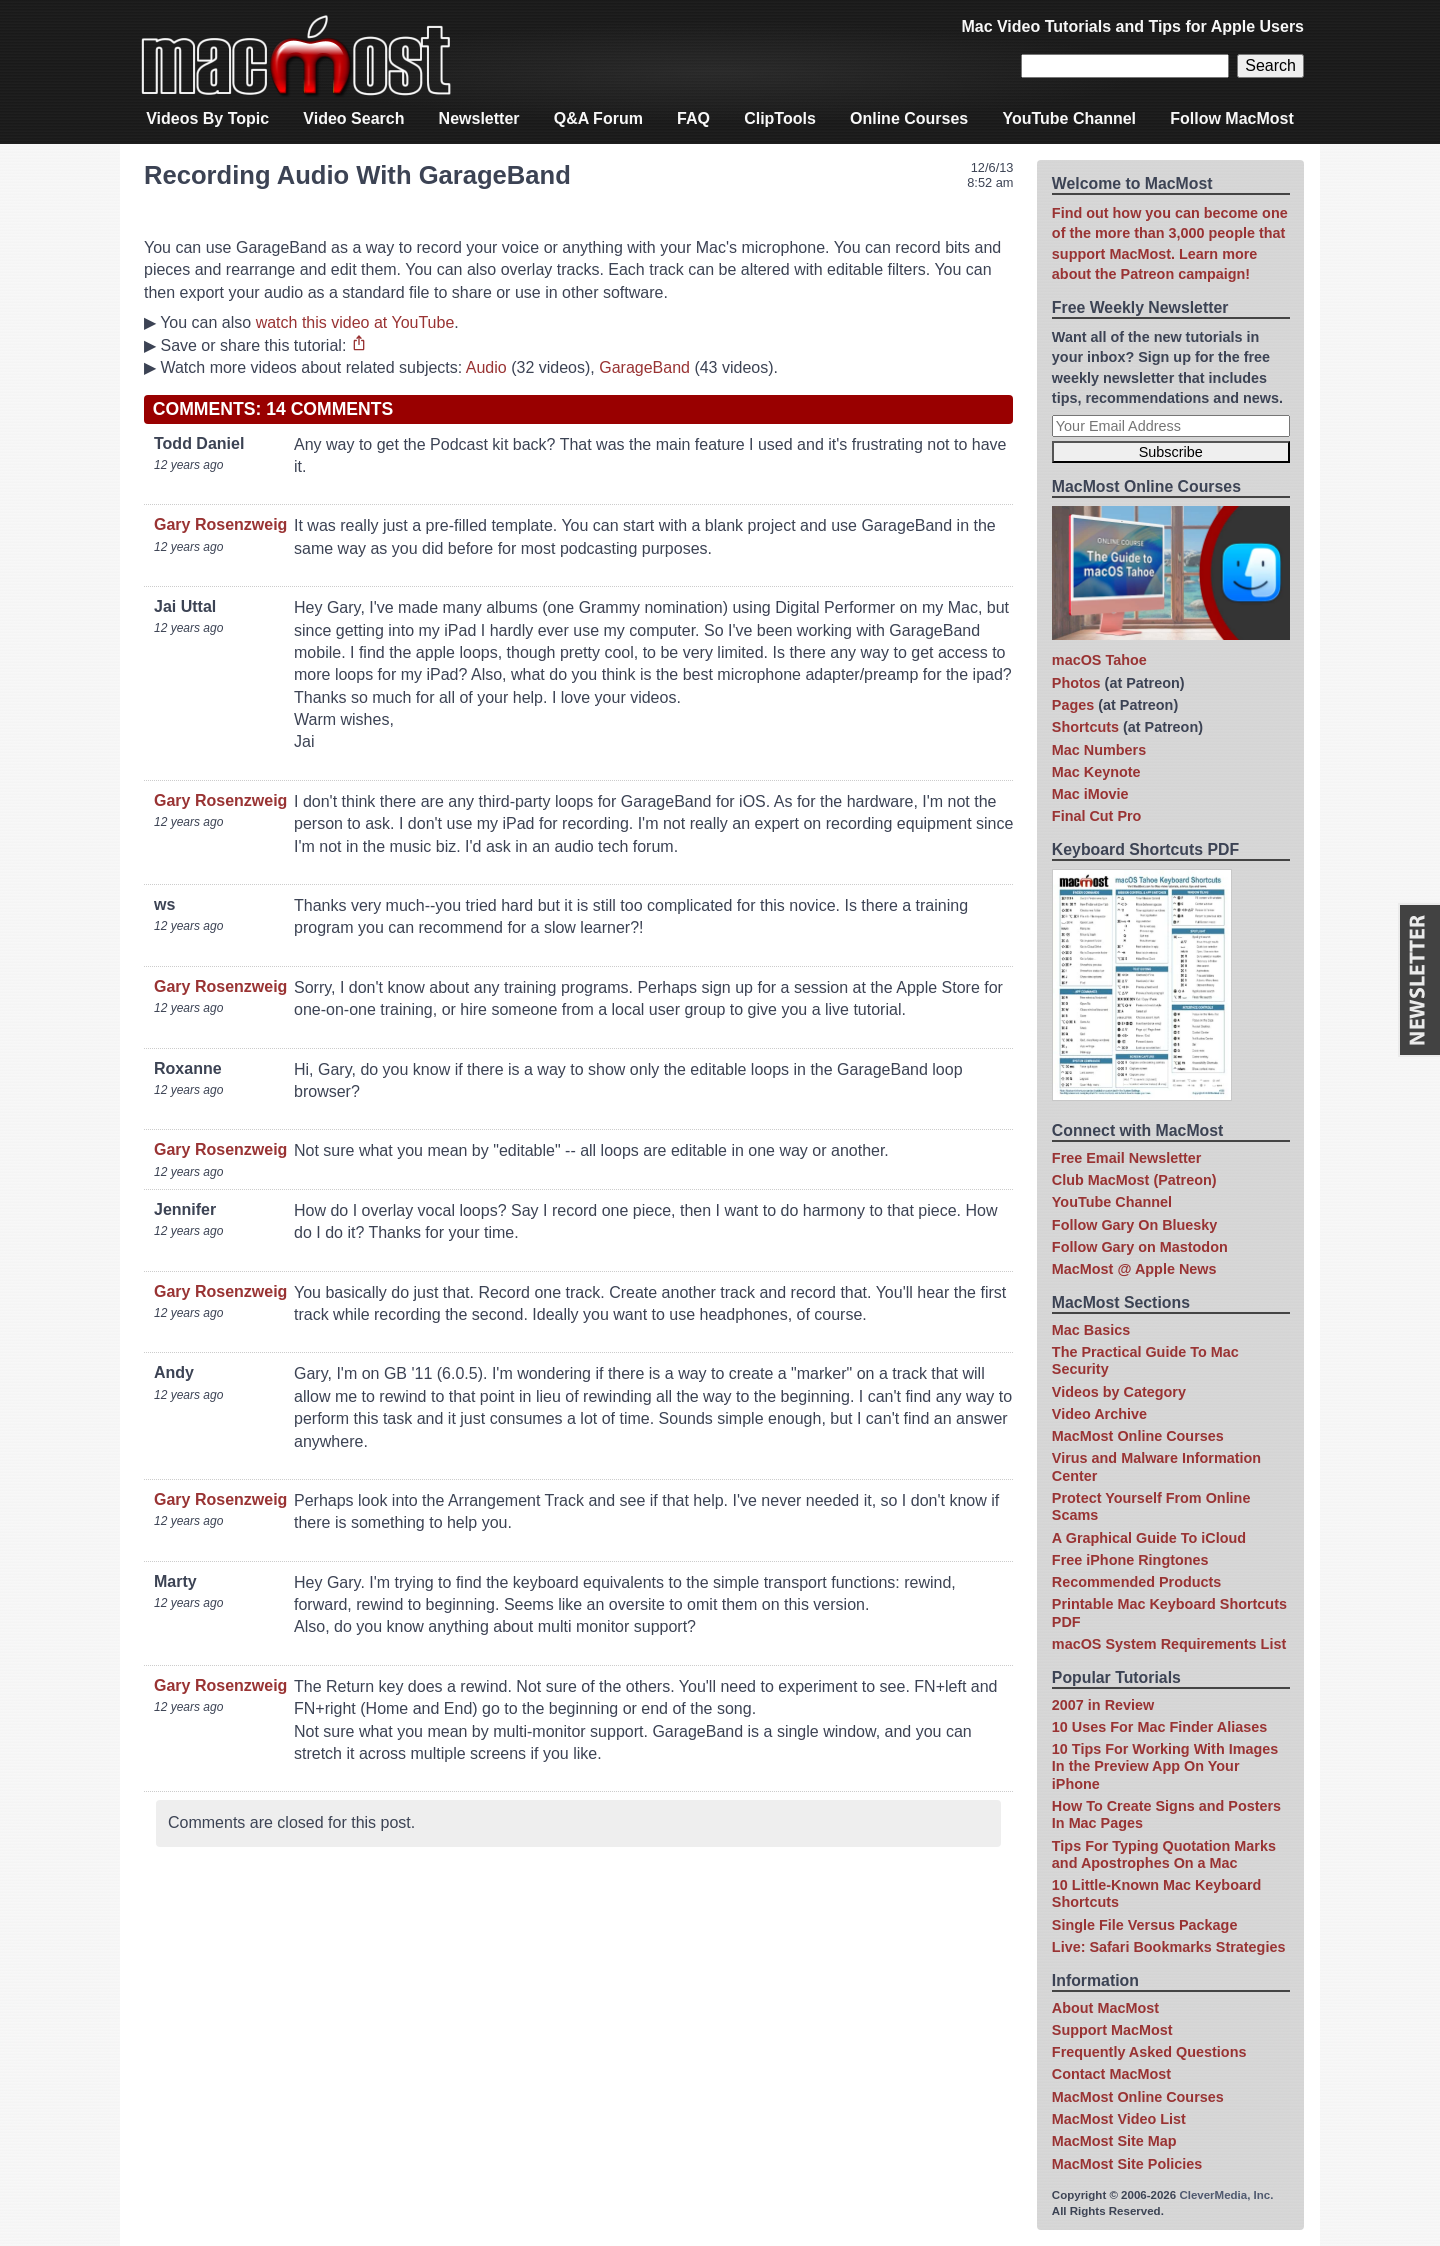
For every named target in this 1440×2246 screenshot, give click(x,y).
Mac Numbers (1099, 750)
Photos (1076, 683)
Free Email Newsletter (1127, 1158)
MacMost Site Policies (1127, 2164)
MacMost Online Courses (1138, 1436)
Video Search (353, 118)
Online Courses (909, 118)
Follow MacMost (1232, 118)
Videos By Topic (207, 118)
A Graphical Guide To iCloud (1149, 1538)
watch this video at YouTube (355, 322)
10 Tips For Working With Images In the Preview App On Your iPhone (1165, 1766)
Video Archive (1099, 1414)
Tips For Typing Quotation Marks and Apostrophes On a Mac (1164, 1854)
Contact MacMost (1111, 2074)
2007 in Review (1103, 1705)
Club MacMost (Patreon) (1134, 1180)
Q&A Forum (598, 118)
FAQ (693, 118)
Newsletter (479, 118)
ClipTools (780, 118)
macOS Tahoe (1099, 660)
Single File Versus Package (1145, 1925)
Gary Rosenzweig (220, 524)
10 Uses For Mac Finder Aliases (1159, 1727)
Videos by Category (1119, 1392)
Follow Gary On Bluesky (1135, 1225)
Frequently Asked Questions (1149, 2052)
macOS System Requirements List (1169, 1644)
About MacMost (1105, 2008)
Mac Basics (1091, 1330)
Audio (486, 367)
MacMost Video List (1119, 2119)
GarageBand (644, 367)
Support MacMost (1112, 2030)
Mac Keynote (1096, 772)
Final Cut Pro (1097, 816)
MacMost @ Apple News (1134, 1269)
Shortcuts (1085, 727)
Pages (1073, 705)
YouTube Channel (1069, 118)
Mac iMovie (1090, 794)
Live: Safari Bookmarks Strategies (1169, 1947)
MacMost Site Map (1114, 2141)
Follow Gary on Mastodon (1140, 1247)
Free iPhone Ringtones (1130, 1560)
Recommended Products (1137, 1582)
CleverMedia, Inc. (1226, 2195)
